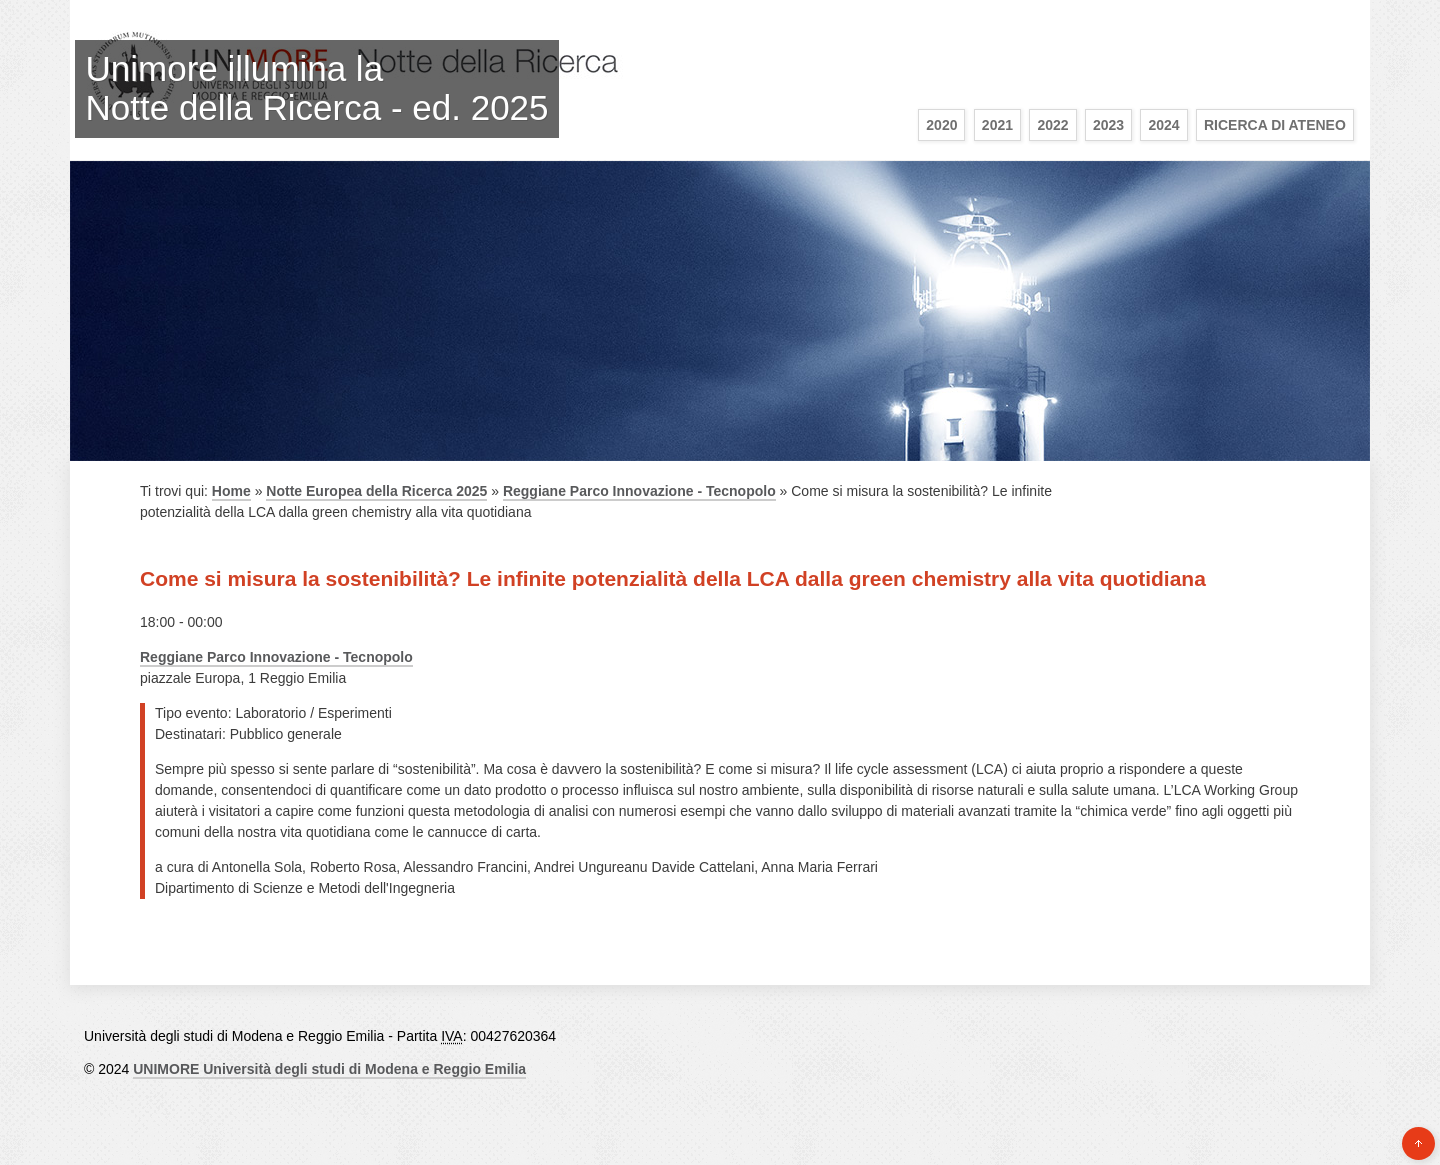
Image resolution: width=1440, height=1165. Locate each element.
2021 (997, 125)
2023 (1108, 125)
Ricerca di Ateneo (1275, 125)
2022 (1052, 125)
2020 (941, 125)
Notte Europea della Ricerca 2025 (376, 491)
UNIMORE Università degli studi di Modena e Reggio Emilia (329, 1069)
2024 (1163, 125)
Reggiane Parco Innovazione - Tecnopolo (639, 491)
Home (231, 491)
